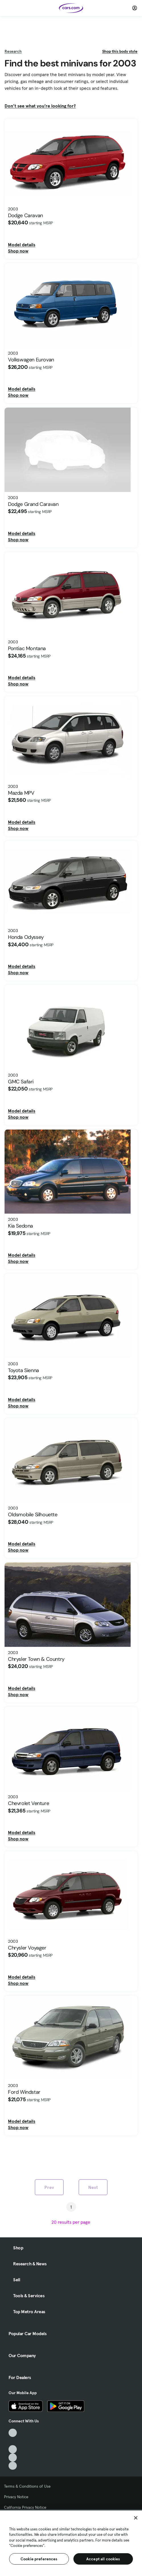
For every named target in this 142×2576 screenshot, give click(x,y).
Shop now (18, 251)
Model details (21, 244)
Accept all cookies (103, 2558)
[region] (71, 2542)
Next (93, 2187)
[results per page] (71, 2222)
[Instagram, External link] (13, 2457)
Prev (49, 2187)
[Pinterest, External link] (13, 2466)
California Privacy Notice (25, 2507)
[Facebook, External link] (13, 2441)
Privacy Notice (16, 2496)
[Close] (135, 2518)
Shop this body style (119, 51)
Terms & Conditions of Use (27, 2486)
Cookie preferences (38, 2558)
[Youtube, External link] (13, 2449)
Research (13, 51)
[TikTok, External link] (13, 2433)
